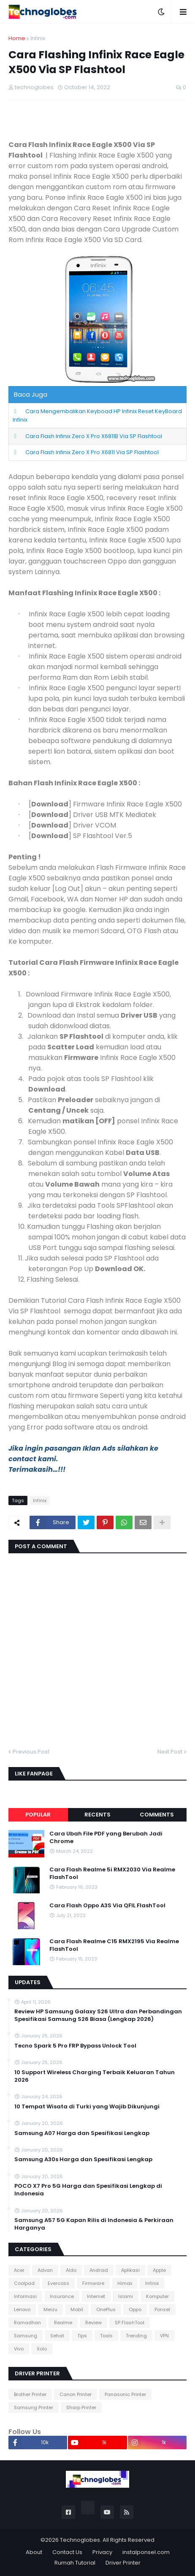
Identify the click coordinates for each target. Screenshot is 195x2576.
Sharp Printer (81, 2407)
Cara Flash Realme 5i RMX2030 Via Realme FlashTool (112, 1873)
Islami (125, 2296)
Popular (38, 1815)
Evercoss (58, 2283)
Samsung (25, 2335)
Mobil (76, 2309)
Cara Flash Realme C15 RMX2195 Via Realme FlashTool (114, 1945)
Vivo (19, 2348)
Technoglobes (80, 2540)
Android (98, 2270)
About (34, 2552)
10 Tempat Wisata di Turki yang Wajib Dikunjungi (87, 2106)
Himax (124, 2283)
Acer (19, 2270)
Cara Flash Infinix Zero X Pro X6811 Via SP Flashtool (92, 452)
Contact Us (67, 2552)
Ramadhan (27, 2322)
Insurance (62, 2296)
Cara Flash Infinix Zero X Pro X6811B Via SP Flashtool (93, 436)
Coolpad (24, 2283)
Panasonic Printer (125, 2394)
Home (16, 38)
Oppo (135, 2309)
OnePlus (106, 2309)
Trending (136, 2335)
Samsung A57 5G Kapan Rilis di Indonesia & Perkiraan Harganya (93, 2224)
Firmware (93, 2283)
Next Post (169, 1752)
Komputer (157, 2296)
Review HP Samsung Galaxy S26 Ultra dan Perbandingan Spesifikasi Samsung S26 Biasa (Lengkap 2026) (98, 2015)
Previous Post (31, 1752)
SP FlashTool (129, 2322)
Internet (96, 2296)
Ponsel (162, 2309)
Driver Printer (123, 2563)
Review (93, 2322)
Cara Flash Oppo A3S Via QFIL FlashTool (107, 1905)
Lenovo (22, 2309)
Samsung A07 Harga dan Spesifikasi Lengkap (81, 2133)
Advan (45, 2270)
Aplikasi (130, 2270)
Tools (106, 2335)
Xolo (42, 2348)
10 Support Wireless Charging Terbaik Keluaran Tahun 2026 (94, 2076)
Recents (97, 1815)
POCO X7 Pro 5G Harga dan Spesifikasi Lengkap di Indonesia (88, 2189)
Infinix (37, 38)
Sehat (57, 2335)
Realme (63, 2322)
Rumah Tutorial (74, 2563)
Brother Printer (30, 2394)
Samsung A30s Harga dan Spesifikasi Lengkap (83, 2159)
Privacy (102, 2552)
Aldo (71, 2270)
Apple (159, 2270)
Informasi (25, 2296)
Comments (157, 1815)
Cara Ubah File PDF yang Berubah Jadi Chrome (105, 1837)
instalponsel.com (146, 2552)
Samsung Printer (33, 2407)
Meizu (50, 2309)
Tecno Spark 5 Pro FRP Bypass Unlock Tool (75, 2046)
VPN (164, 2335)
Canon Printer (76, 2394)
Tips (82, 2335)
